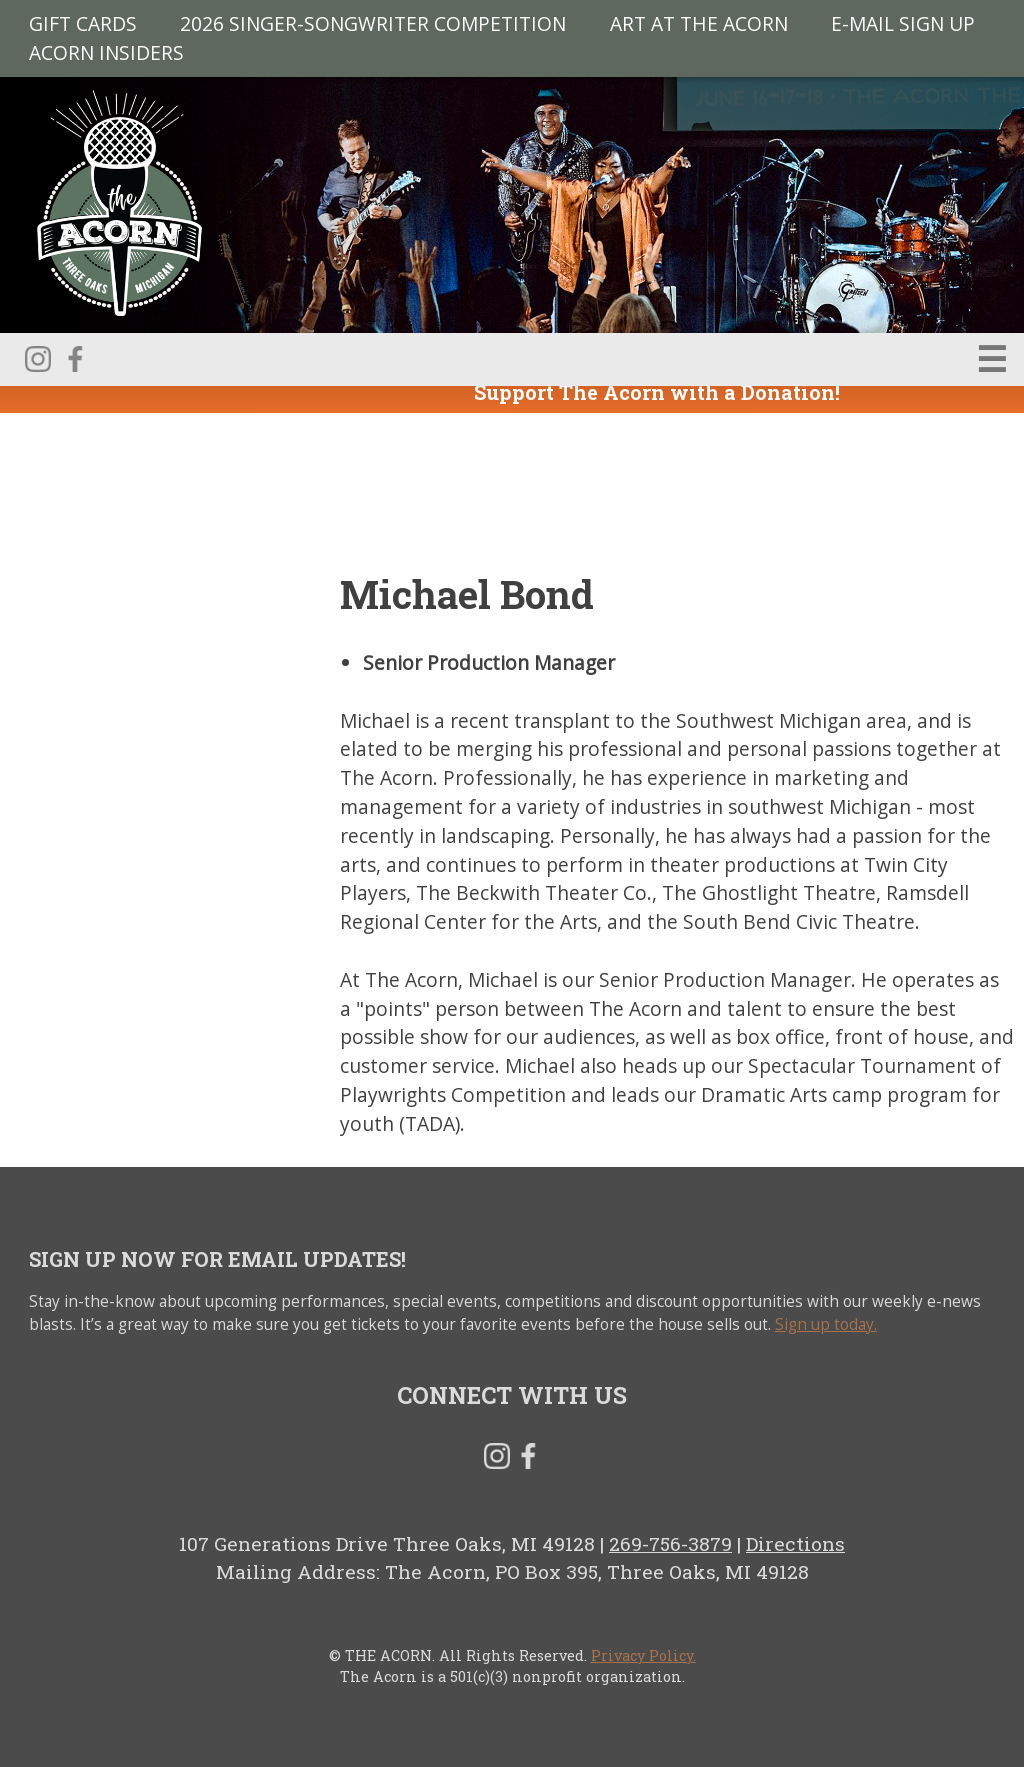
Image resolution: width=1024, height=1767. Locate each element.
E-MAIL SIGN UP (903, 23)
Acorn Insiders (106, 51)
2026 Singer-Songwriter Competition (373, 23)
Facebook (75, 359)
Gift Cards (83, 23)
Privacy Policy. (643, 1655)
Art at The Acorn (699, 23)
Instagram (38, 359)
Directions (795, 1543)
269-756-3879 (670, 1543)
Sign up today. (826, 1324)
